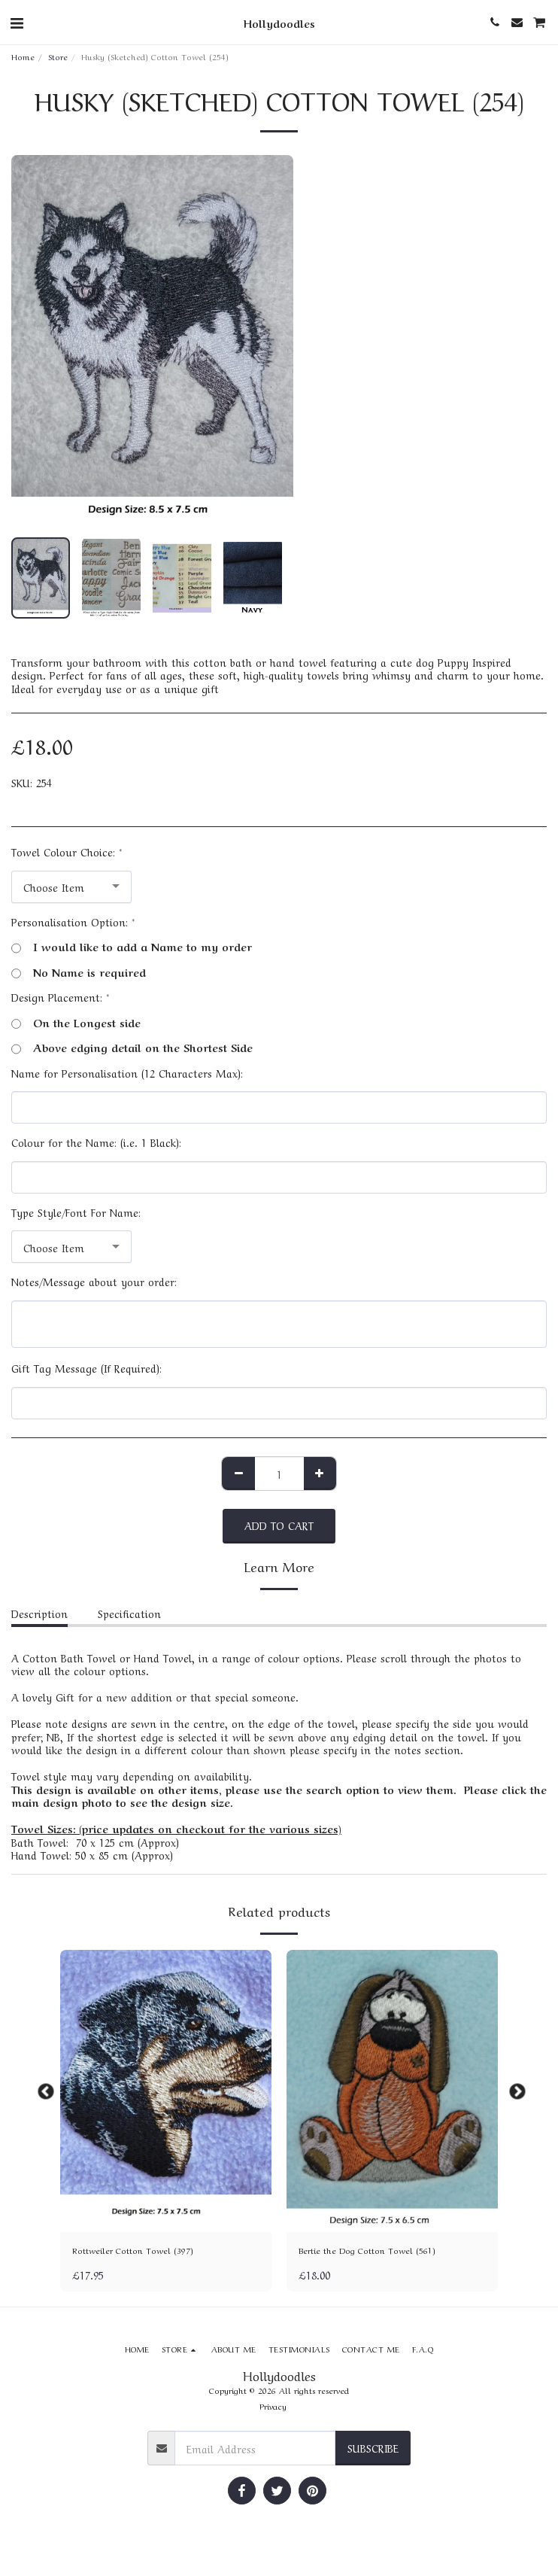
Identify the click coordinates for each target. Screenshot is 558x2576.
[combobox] (71, 887)
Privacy (273, 2405)
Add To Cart (279, 1524)
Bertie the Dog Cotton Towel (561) (367, 2250)
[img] (165, 2091)
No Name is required (78, 972)
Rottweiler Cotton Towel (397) (132, 2250)
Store (58, 56)
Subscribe (373, 2447)
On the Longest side (76, 1022)
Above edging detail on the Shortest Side (132, 1047)
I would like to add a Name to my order (131, 946)
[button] (16, 21)
